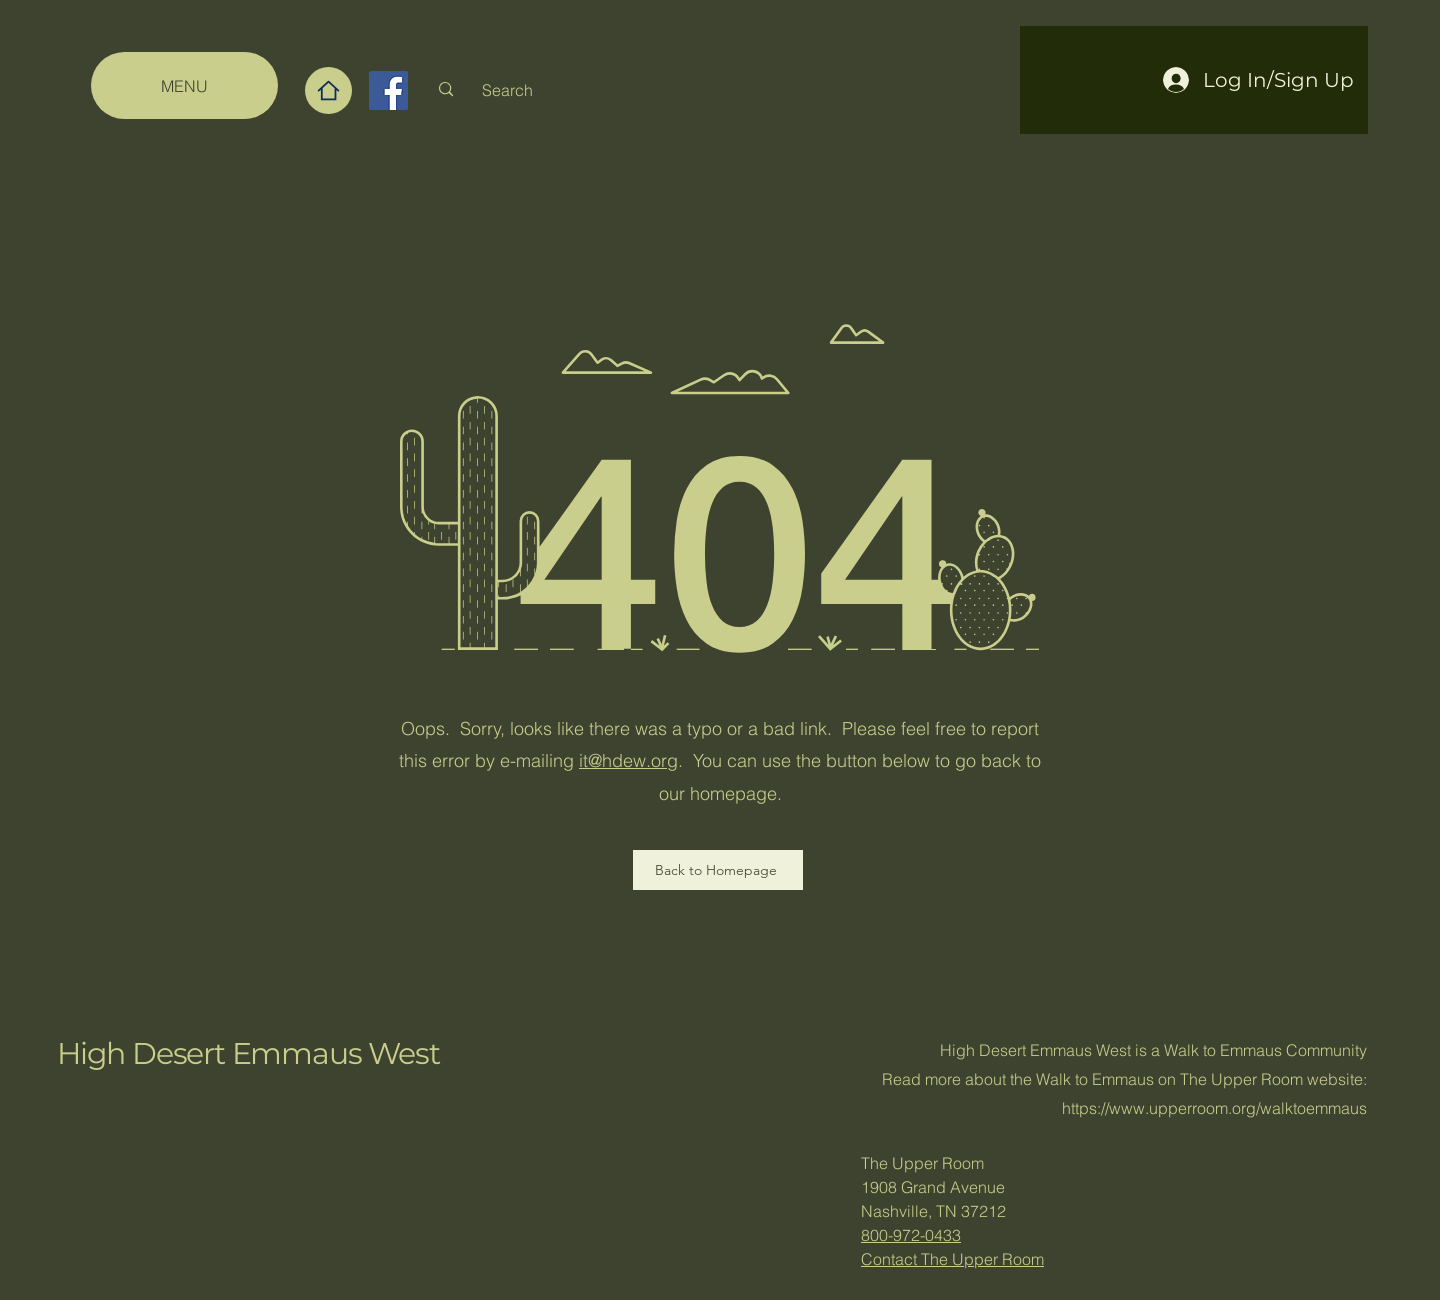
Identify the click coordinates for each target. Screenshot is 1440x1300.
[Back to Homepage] (718, 870)
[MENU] (184, 85)
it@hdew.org (628, 760)
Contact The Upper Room (952, 1259)
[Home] (328, 90)
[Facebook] (388, 90)
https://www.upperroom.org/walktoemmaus (1214, 1108)
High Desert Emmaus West (248, 1053)
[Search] (507, 89)
